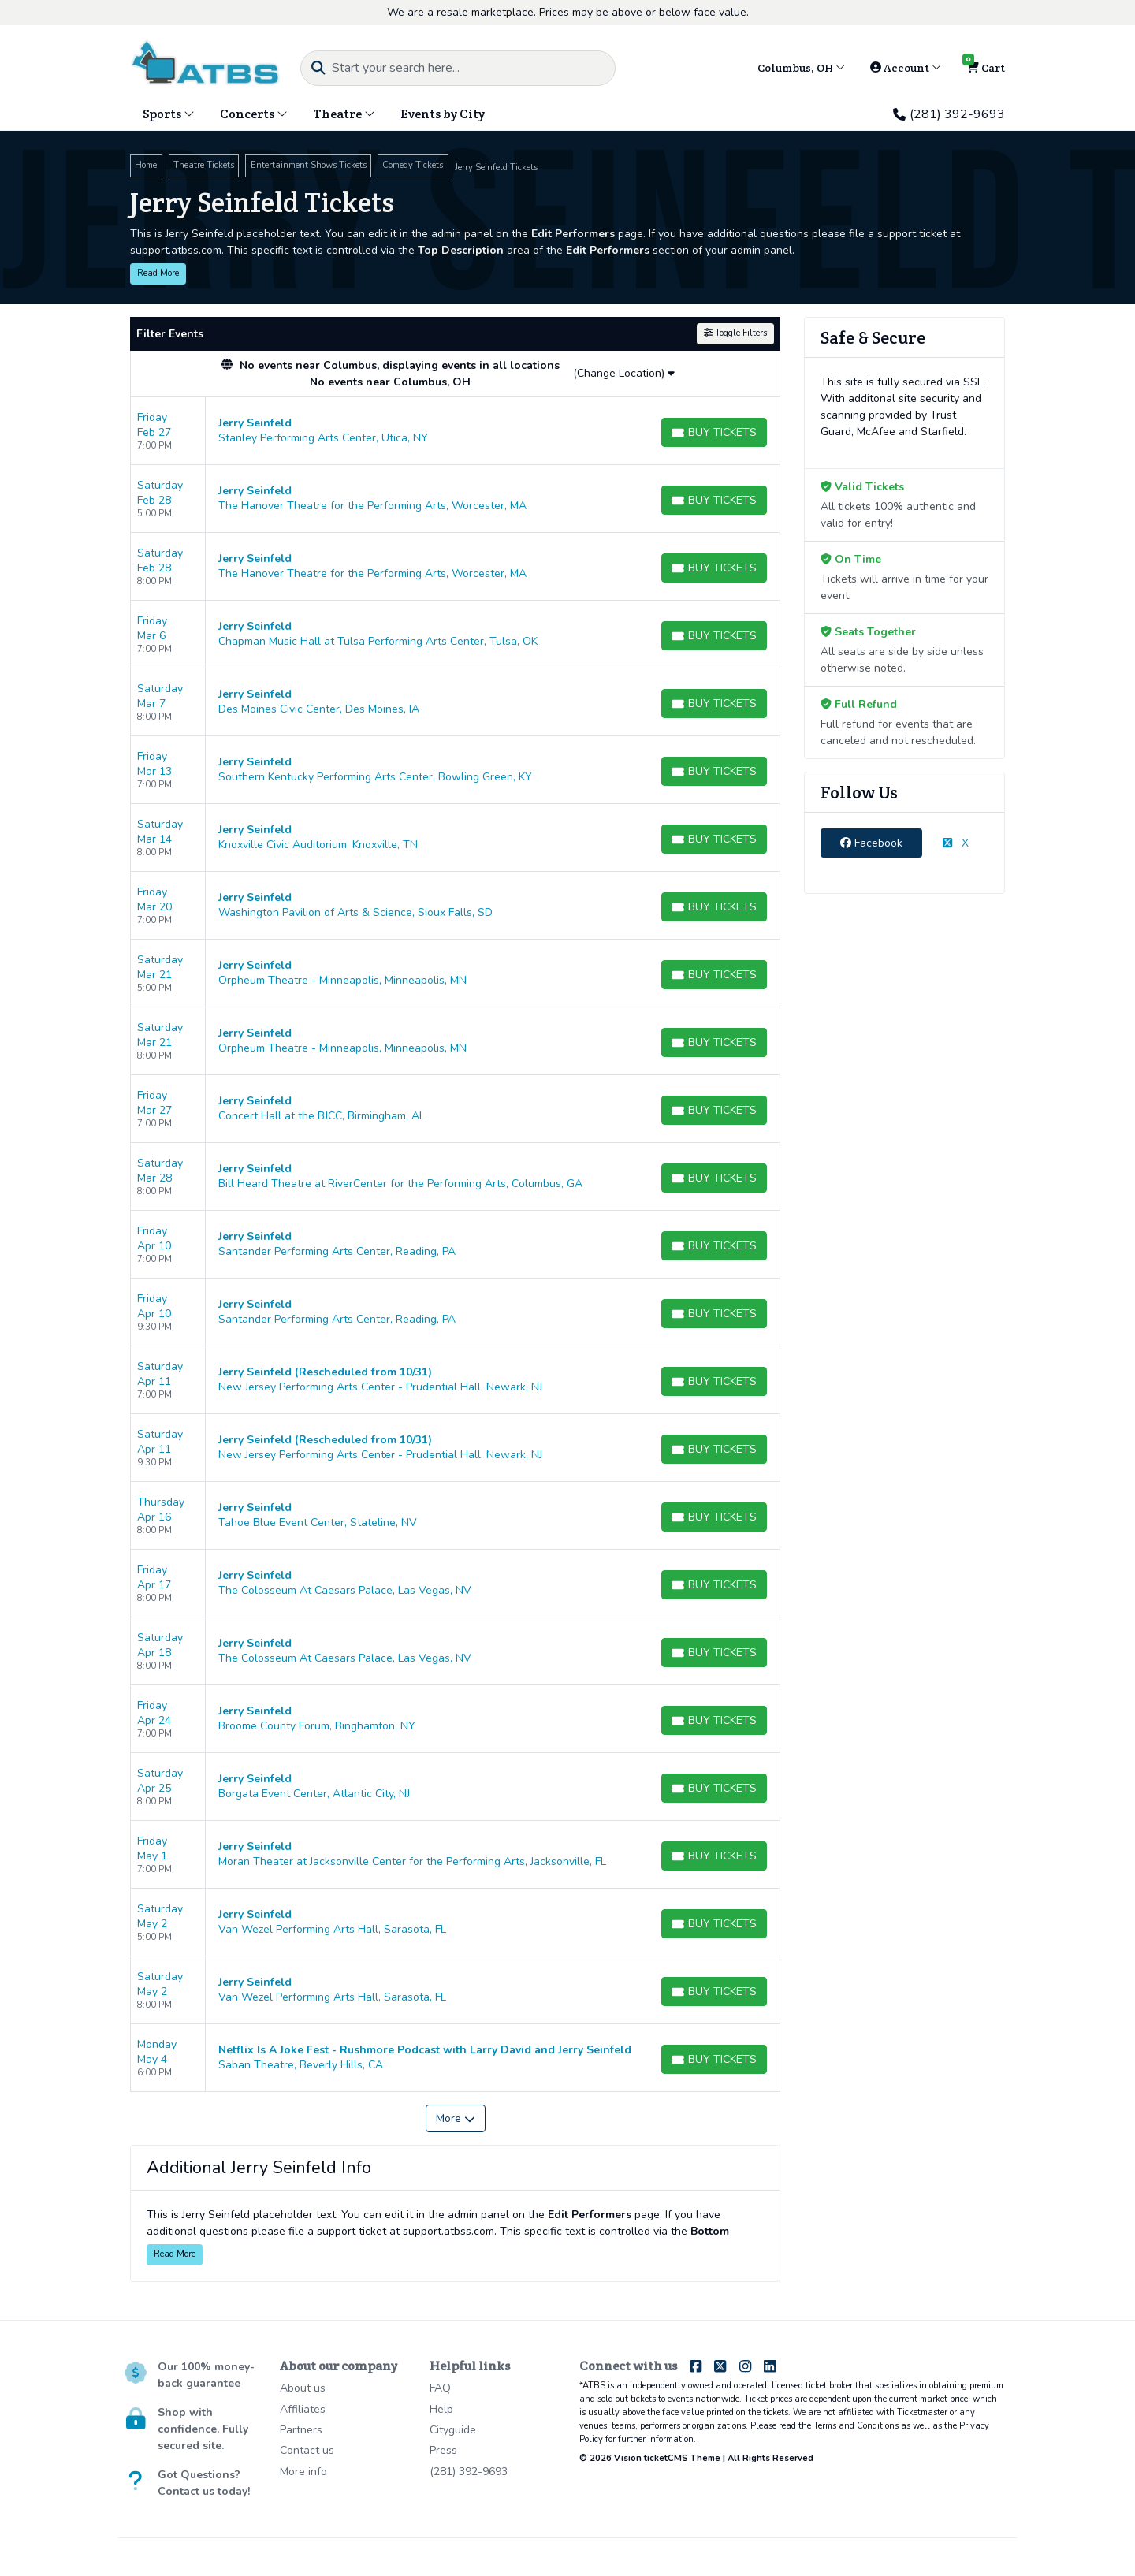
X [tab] (956, 843)
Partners (301, 2429)
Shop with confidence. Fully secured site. (203, 2429)
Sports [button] (169, 114)
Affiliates (303, 2409)
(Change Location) (624, 373)
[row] (455, 431)
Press (443, 2450)
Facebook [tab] (871, 843)
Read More (158, 273)
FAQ (440, 2388)
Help (441, 2409)
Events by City (442, 114)
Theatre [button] (344, 114)
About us (303, 2388)
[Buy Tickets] (714, 432)
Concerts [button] (254, 114)
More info (303, 2471)
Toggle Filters (735, 333)
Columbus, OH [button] (801, 68)
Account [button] (905, 68)
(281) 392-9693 (949, 114)
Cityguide (453, 2429)
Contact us (307, 2450)
